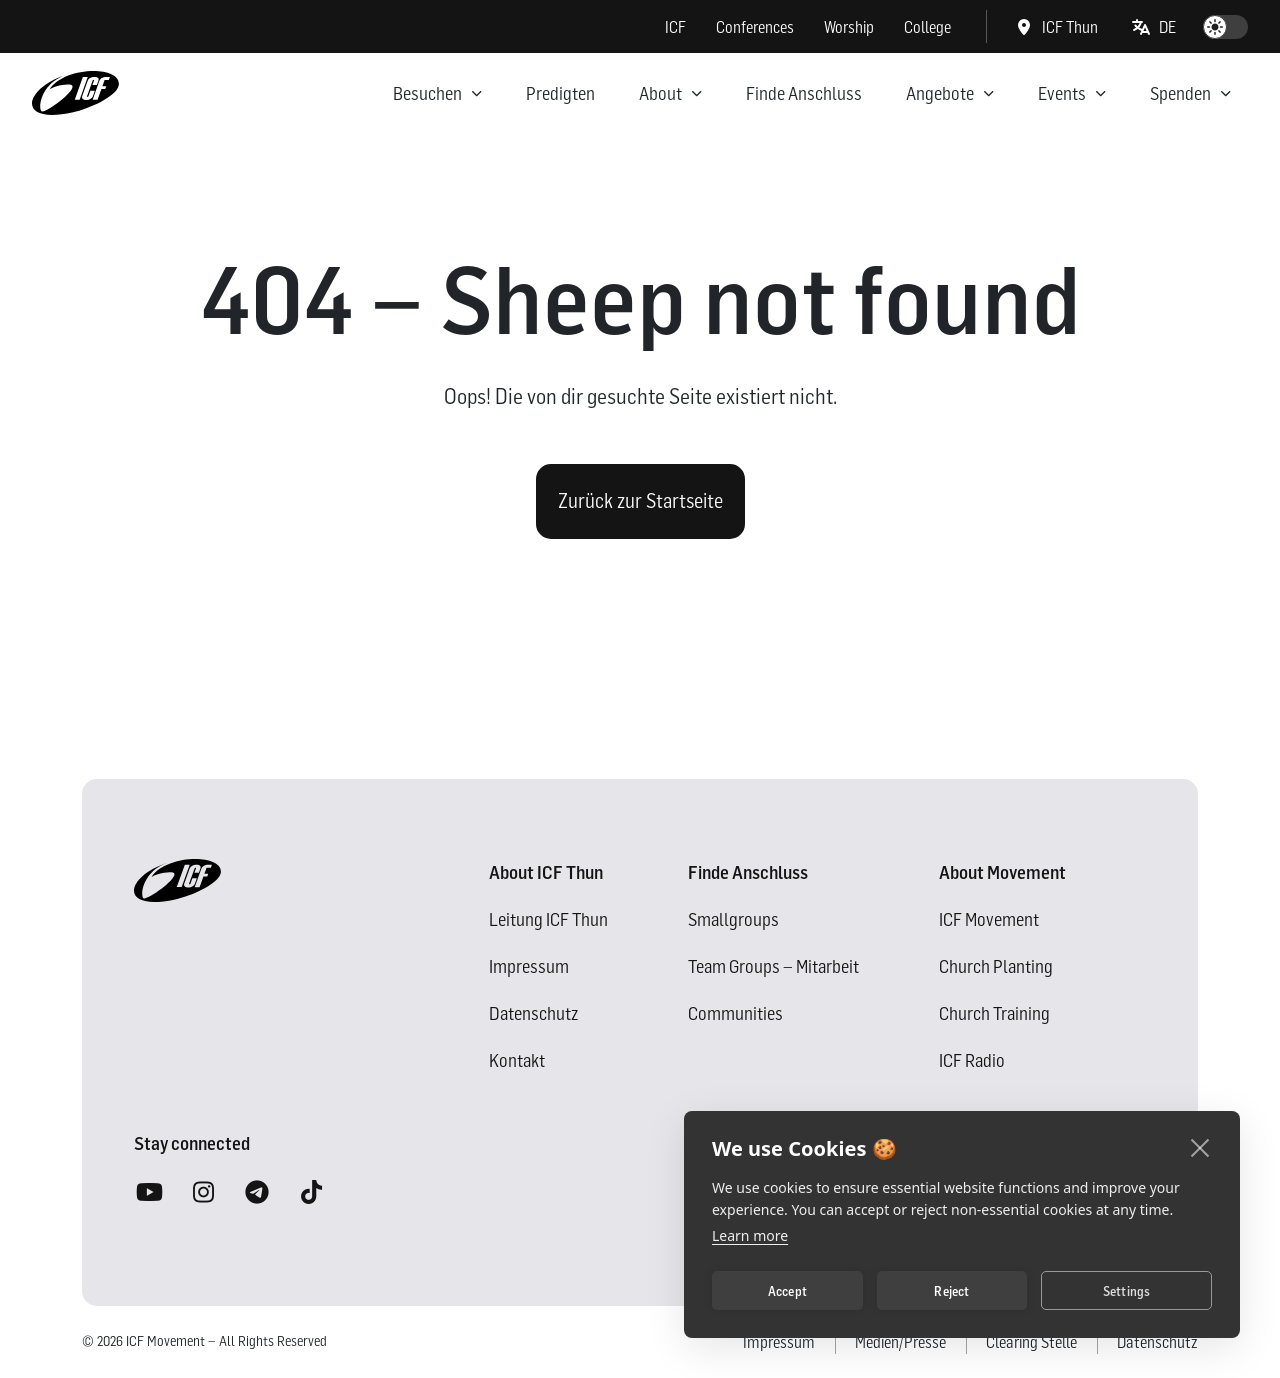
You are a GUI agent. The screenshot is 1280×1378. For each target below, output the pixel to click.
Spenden (1180, 93)
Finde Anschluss (804, 93)
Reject (951, 1291)
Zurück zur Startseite (640, 501)
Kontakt (517, 1060)
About (660, 93)
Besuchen (427, 93)
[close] (1200, 1147)
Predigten (560, 93)
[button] (1154, 27)
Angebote (940, 93)
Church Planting (996, 966)
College (927, 27)
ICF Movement (989, 919)
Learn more (750, 1235)
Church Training (994, 1013)
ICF (675, 27)
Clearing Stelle (1031, 1342)
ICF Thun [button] (1056, 27)
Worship (849, 27)
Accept (787, 1291)
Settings (1127, 1291)
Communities (735, 1013)
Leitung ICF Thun (548, 919)
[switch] (1225, 27)
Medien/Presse (900, 1342)
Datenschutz (533, 1013)
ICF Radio (972, 1060)
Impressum (529, 966)
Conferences (755, 27)
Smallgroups (733, 919)
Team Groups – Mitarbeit (773, 966)
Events (1062, 93)
